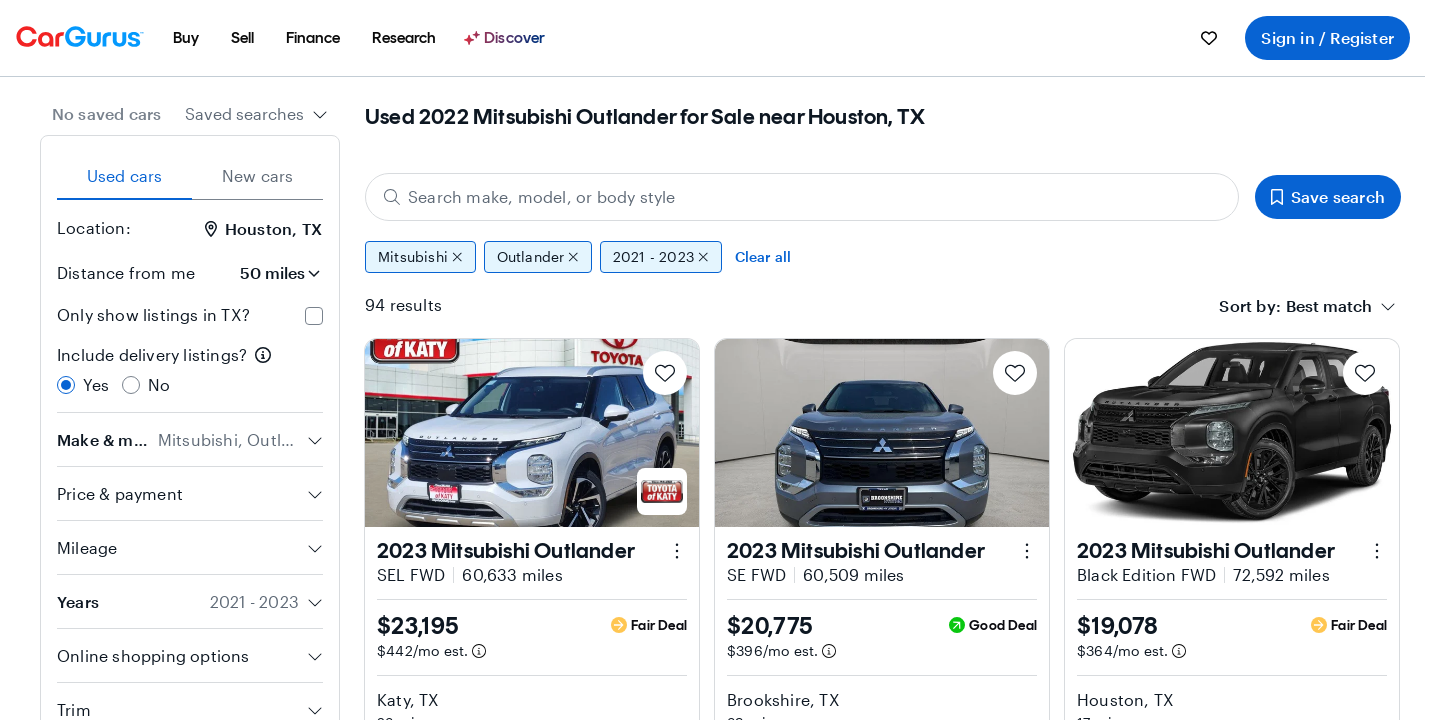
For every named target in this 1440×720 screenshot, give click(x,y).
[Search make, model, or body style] (802, 197)
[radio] (66, 385)
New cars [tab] (258, 175)
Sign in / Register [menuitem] (1327, 37)
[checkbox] (314, 316)
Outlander (538, 257)
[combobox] (256, 114)
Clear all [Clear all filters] (763, 256)
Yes (96, 384)
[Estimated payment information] (479, 651)
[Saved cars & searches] (1209, 38)
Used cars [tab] (125, 175)
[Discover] (507, 38)
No (159, 384)
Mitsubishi (420, 257)
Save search (1328, 196)
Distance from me (126, 272)
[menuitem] (186, 38)
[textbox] (1329, 306)
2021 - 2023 (661, 257)
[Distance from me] (267, 273)
